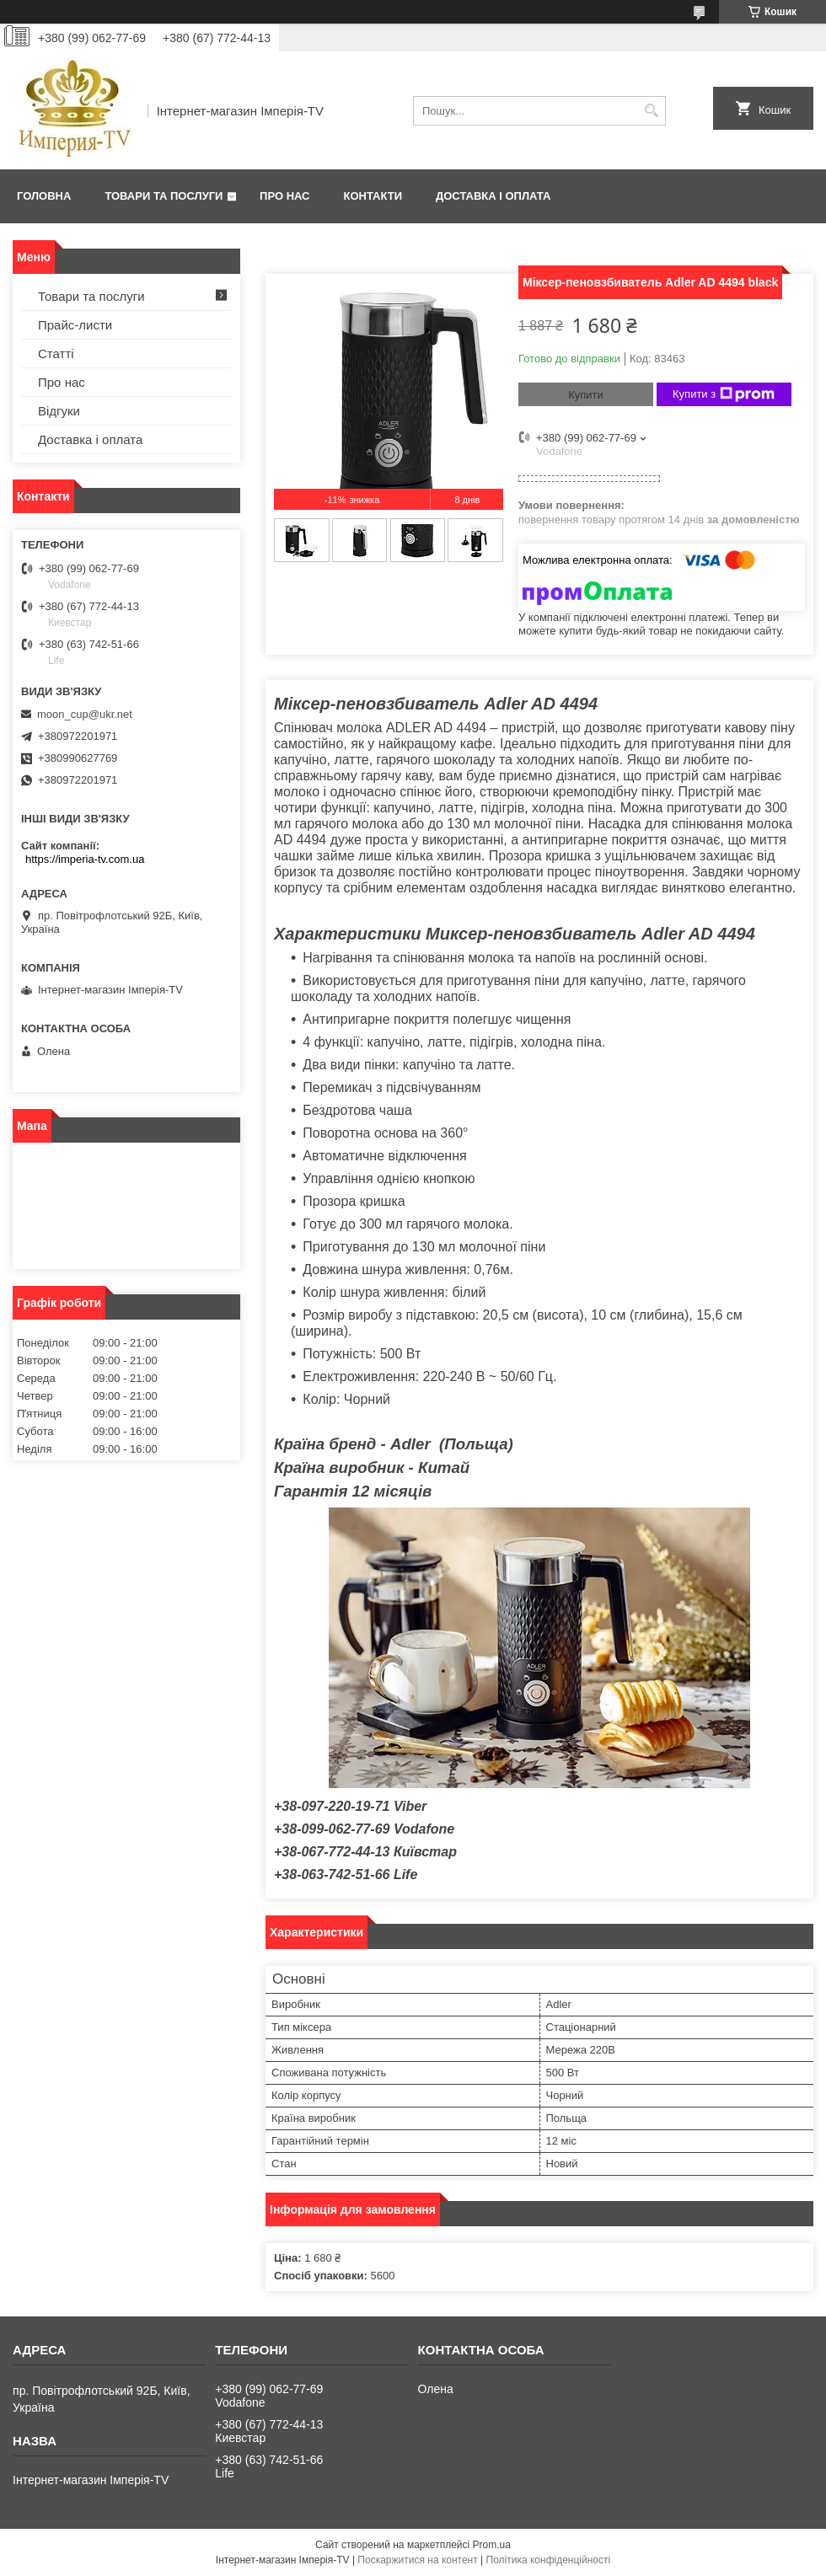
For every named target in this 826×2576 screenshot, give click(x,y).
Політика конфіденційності (548, 2560)
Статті (56, 353)
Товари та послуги (164, 196)
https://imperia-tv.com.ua (84, 859)
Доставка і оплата (493, 196)
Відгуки (59, 411)
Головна (44, 196)
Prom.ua (492, 2545)
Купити (585, 394)
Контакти (373, 196)
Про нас (284, 196)
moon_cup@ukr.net (84, 714)
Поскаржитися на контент (417, 2560)
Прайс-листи (75, 325)
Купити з (724, 394)
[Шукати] (651, 111)
